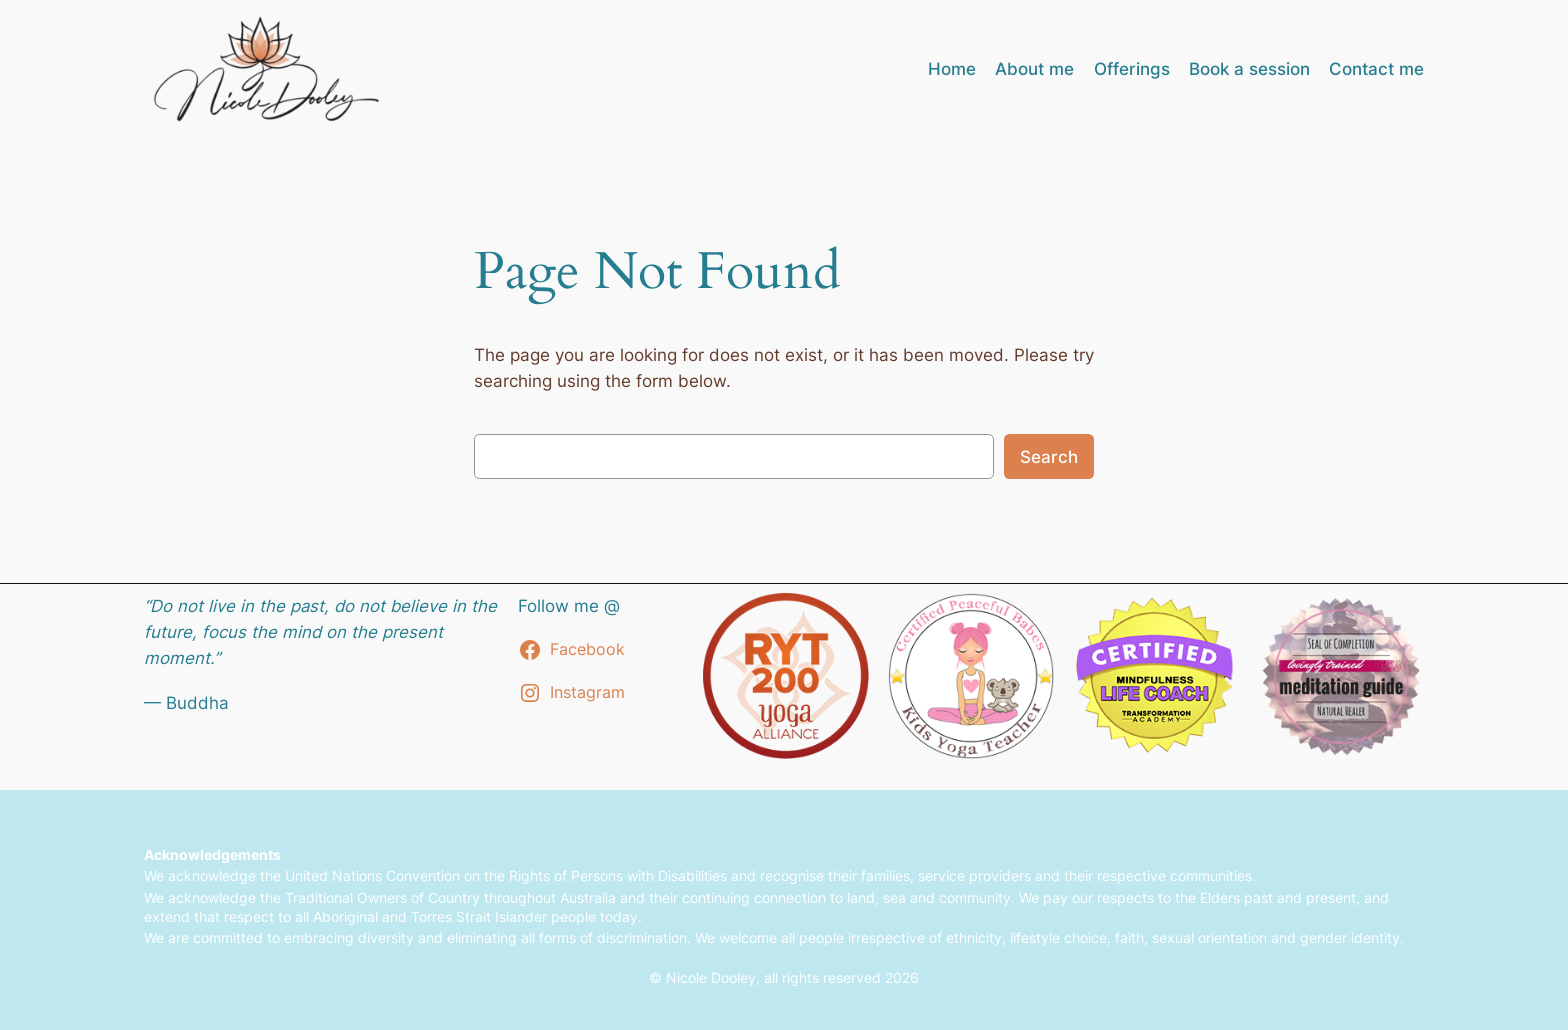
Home (952, 69)
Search (1049, 457)
